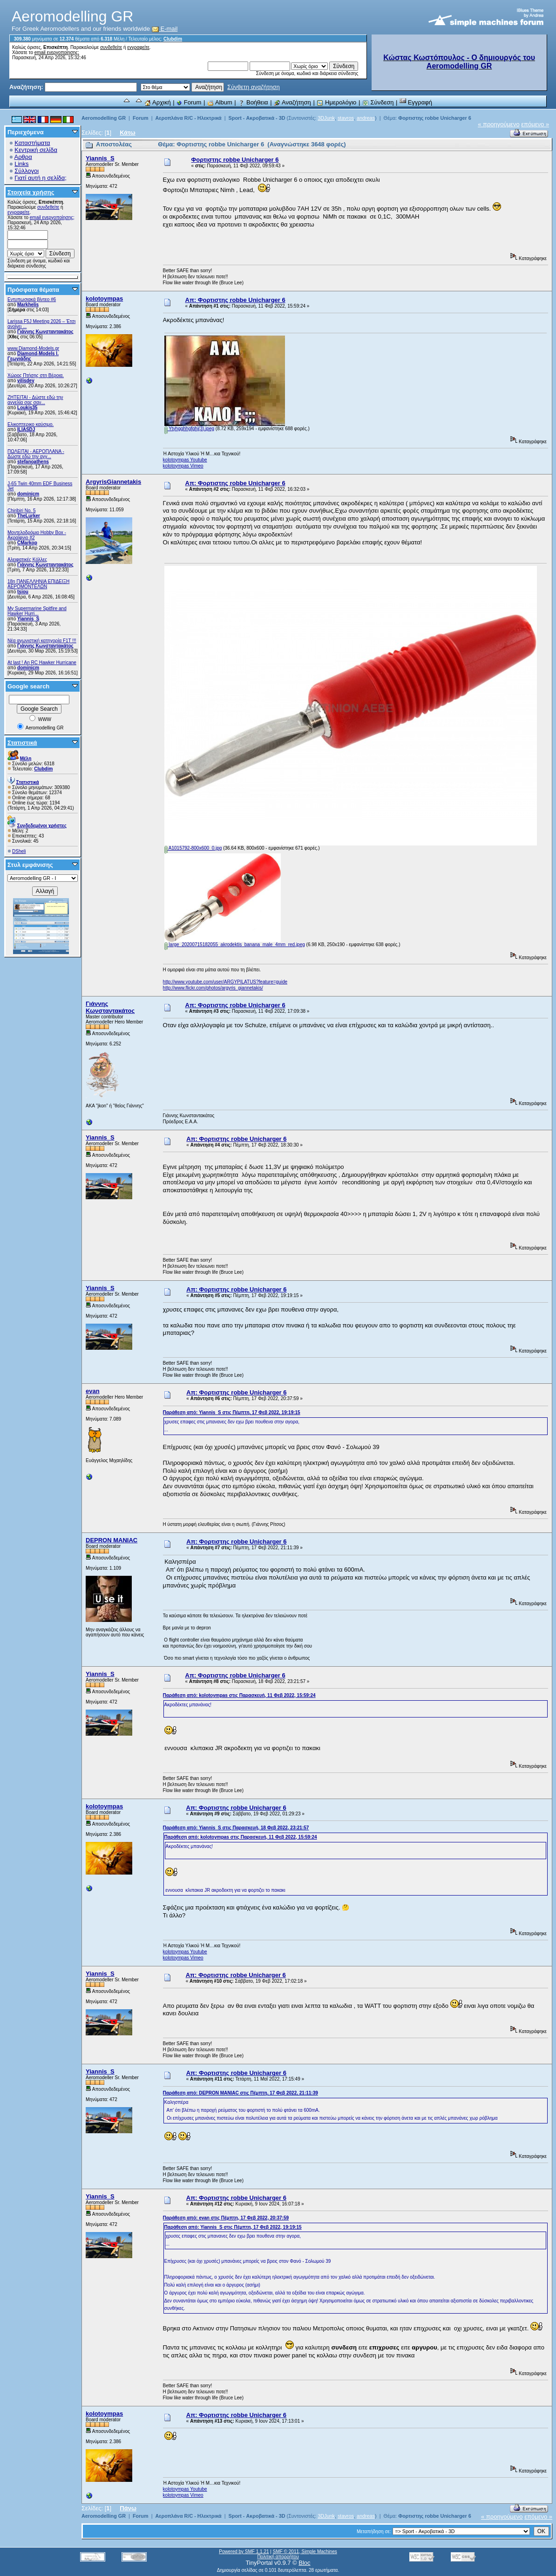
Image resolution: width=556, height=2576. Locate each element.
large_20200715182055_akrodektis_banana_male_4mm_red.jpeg (234, 944)
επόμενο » (535, 124)
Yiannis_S (28, 618)
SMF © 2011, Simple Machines (305, 2551)
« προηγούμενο (499, 124)
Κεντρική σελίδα (35, 149)
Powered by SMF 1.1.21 (244, 2551)
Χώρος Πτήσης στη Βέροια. (35, 375)
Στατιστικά (22, 742)
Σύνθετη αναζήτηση (253, 86)
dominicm (28, 493)
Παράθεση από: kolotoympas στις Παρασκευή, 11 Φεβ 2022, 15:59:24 (239, 1695)
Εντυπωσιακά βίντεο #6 (31, 299)
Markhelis (28, 304)
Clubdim (172, 38)
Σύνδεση (378, 102)
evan (93, 1391)
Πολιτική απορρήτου (277, 2556)
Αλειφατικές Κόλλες (27, 559)
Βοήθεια (253, 102)
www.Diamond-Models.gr (33, 348)
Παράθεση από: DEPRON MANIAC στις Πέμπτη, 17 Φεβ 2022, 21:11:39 (240, 2092)
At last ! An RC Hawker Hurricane (41, 662)
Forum (188, 102)
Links (21, 163)
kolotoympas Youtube (185, 459)
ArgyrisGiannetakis (113, 481)
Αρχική (157, 102)
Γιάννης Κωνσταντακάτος (45, 331)
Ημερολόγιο (336, 102)
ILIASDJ (26, 429)
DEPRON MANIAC (111, 1540)
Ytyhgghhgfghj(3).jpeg (189, 428)
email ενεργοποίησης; (56, 52)
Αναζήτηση (292, 102)
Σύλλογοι (26, 170)
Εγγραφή (416, 102)
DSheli (19, 851)
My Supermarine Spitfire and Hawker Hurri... (37, 611)
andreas (366, 118)
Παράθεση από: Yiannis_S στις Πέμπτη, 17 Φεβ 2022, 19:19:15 (231, 1412)
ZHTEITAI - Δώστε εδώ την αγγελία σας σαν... (35, 400)
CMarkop (27, 542)
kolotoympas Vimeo (183, 465)
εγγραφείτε (138, 47)
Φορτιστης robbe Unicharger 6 (434, 118)
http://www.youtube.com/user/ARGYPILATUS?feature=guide (225, 981)
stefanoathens (33, 461)
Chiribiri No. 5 (21, 510)
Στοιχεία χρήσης (30, 192)
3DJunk (326, 118)
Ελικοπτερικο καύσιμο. (30, 424)
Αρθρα (23, 156)
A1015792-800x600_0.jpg (193, 848)
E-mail (165, 28)
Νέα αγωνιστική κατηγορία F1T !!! (41, 640)
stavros (346, 118)
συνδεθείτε (111, 47)
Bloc (304, 2562)
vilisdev (25, 380)
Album (219, 102)
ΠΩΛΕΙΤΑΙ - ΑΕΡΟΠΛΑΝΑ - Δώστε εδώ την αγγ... (35, 454)
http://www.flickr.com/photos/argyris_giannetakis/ (213, 987)
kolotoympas (104, 298)
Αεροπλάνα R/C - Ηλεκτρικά (189, 118)
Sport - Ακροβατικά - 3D (257, 118)
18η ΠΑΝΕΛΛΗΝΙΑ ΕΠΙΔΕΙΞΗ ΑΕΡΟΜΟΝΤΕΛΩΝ (38, 584)
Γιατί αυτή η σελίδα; (40, 177)
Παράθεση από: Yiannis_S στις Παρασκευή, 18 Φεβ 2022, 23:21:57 (236, 1827)
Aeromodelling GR (103, 118)
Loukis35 (27, 407)
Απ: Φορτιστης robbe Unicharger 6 (235, 299)
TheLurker (28, 515)
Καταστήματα (32, 142)
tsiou (22, 591)
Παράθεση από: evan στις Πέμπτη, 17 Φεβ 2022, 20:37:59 (226, 2217)
